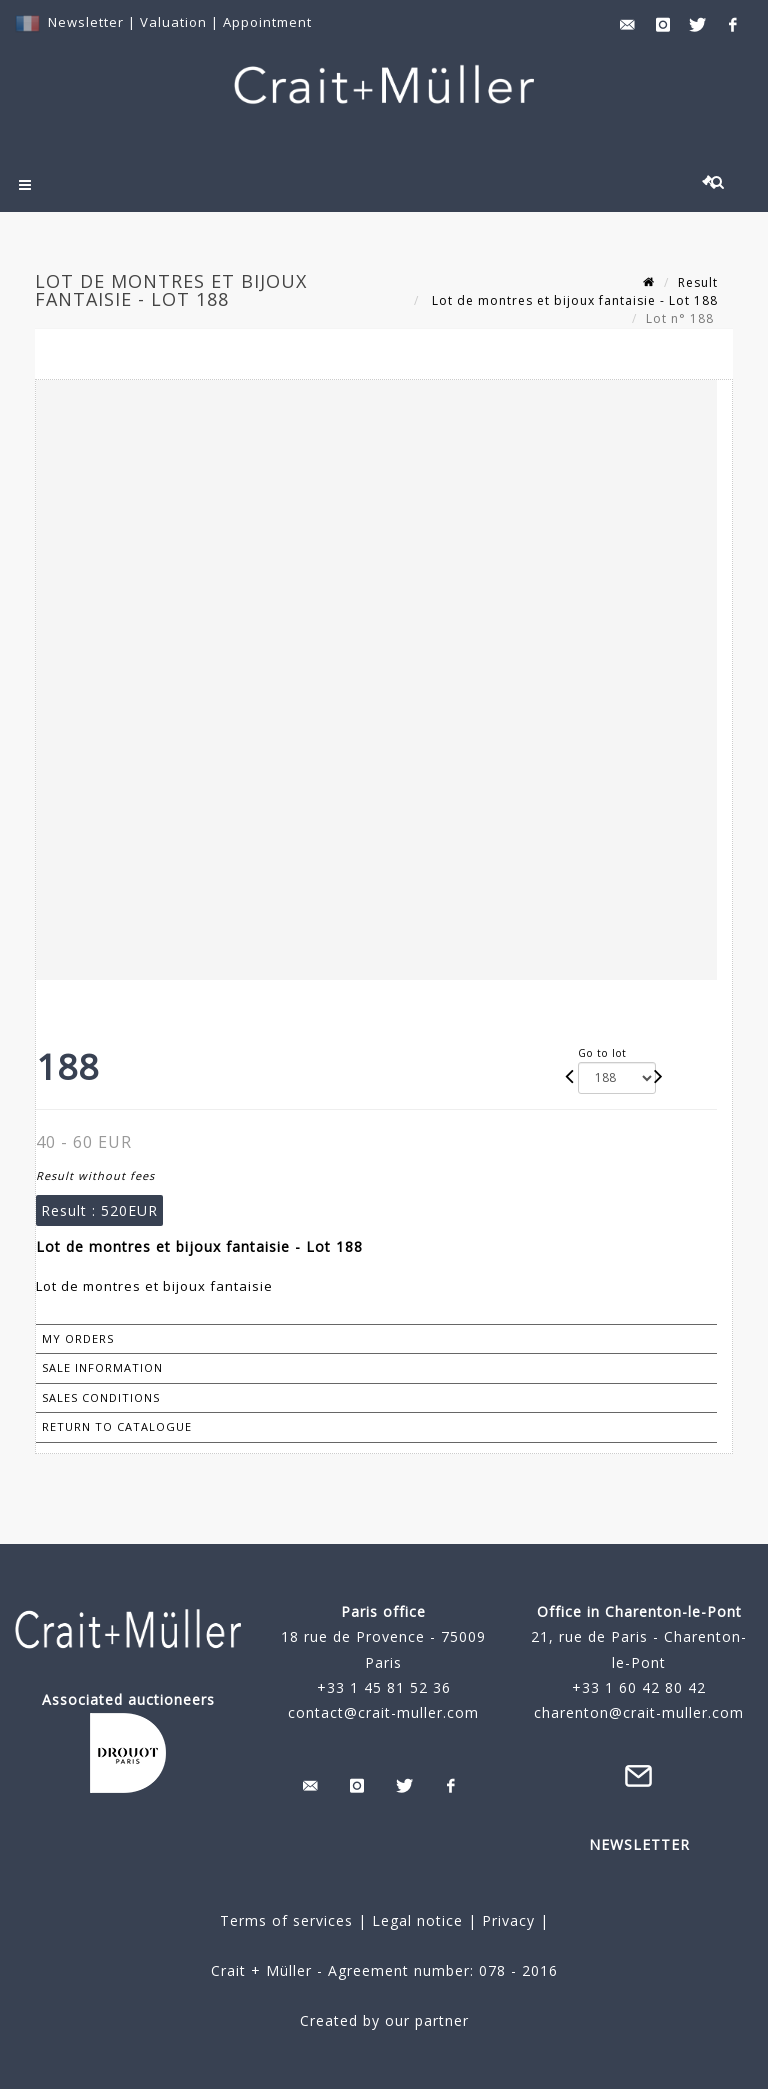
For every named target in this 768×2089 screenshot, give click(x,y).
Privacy (506, 1920)
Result (698, 282)
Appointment (267, 22)
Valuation (173, 22)
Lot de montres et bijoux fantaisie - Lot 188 (573, 300)
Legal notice (417, 1920)
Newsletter (86, 22)
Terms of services (286, 1920)
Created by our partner (384, 2020)
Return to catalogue (117, 1426)
